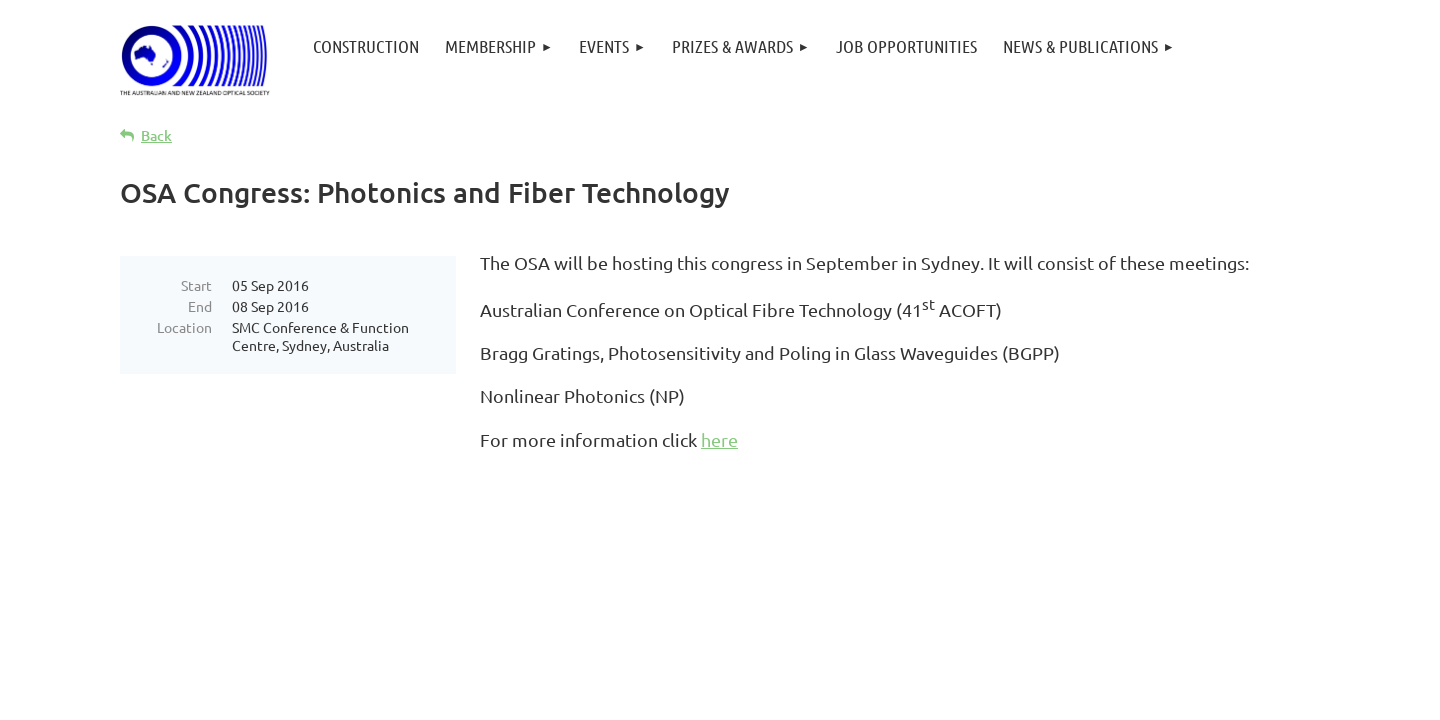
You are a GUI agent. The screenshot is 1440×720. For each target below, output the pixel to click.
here (719, 439)
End (200, 306)
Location (184, 327)
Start (196, 285)
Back (156, 135)
